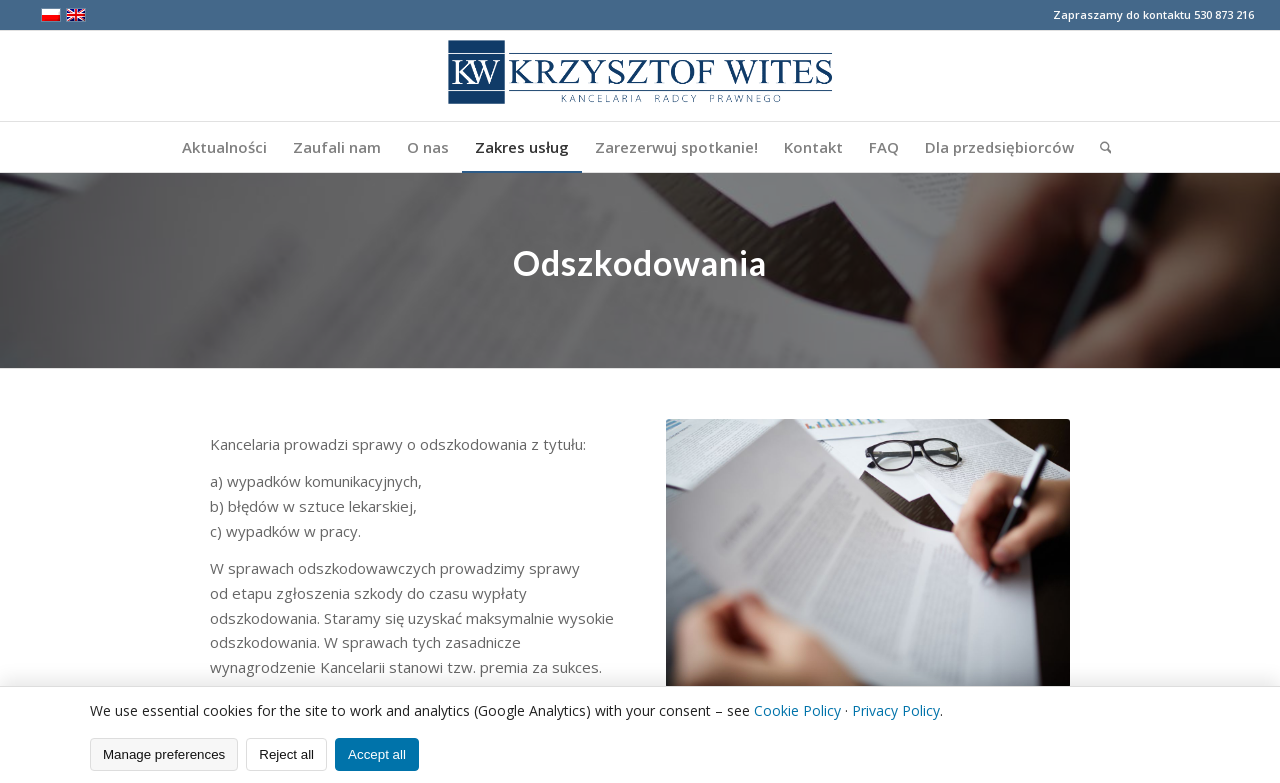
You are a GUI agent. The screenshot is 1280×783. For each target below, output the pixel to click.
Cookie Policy (797, 710)
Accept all (377, 754)
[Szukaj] (1099, 147)
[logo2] (640, 76)
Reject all (286, 754)
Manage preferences (164, 754)
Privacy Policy (896, 710)
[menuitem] (224, 147)
